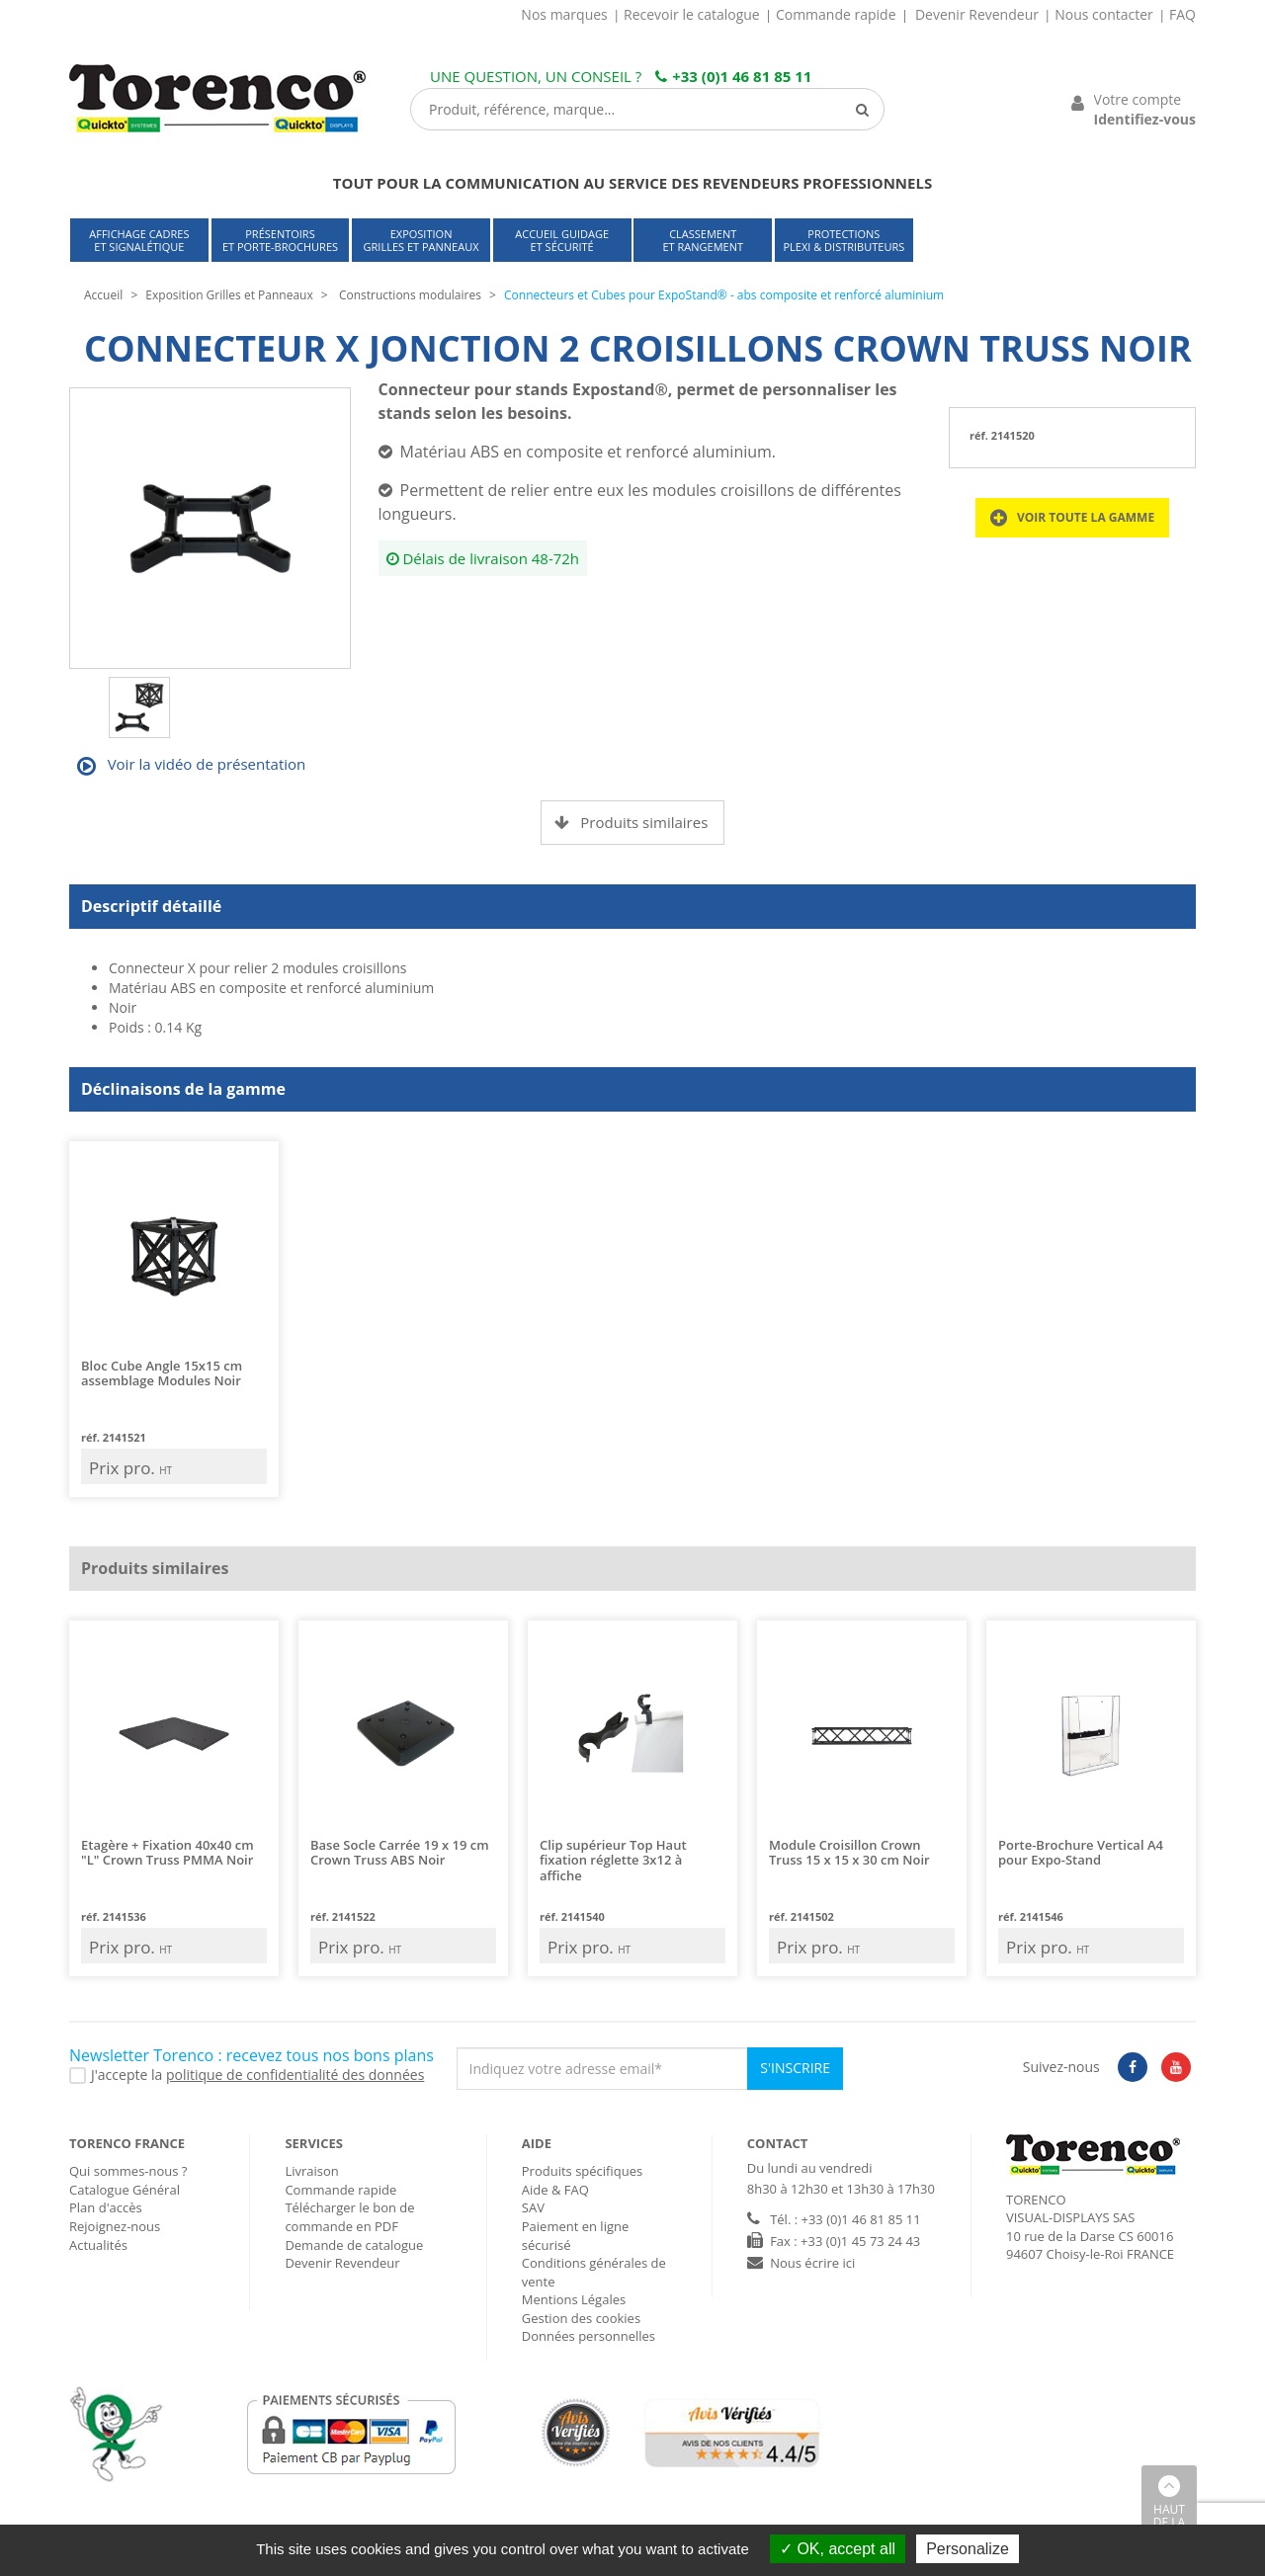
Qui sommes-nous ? (128, 2171)
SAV (533, 2207)
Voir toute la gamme (1072, 518)
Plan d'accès (105, 2207)
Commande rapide (836, 14)
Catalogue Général (124, 2190)
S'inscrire (795, 2067)
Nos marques (564, 14)
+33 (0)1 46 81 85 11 (733, 76)
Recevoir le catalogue (692, 14)
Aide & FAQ (555, 2190)
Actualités (98, 2245)
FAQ (1182, 14)
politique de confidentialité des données (295, 2074)
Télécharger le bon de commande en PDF (349, 2217)
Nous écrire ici (812, 2263)
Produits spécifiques (582, 2171)
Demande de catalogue (354, 2245)
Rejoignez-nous (114, 2226)
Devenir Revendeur (977, 14)
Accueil (103, 295)
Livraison (311, 2171)
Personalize (967, 2548)
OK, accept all (837, 2548)
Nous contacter (1103, 14)
